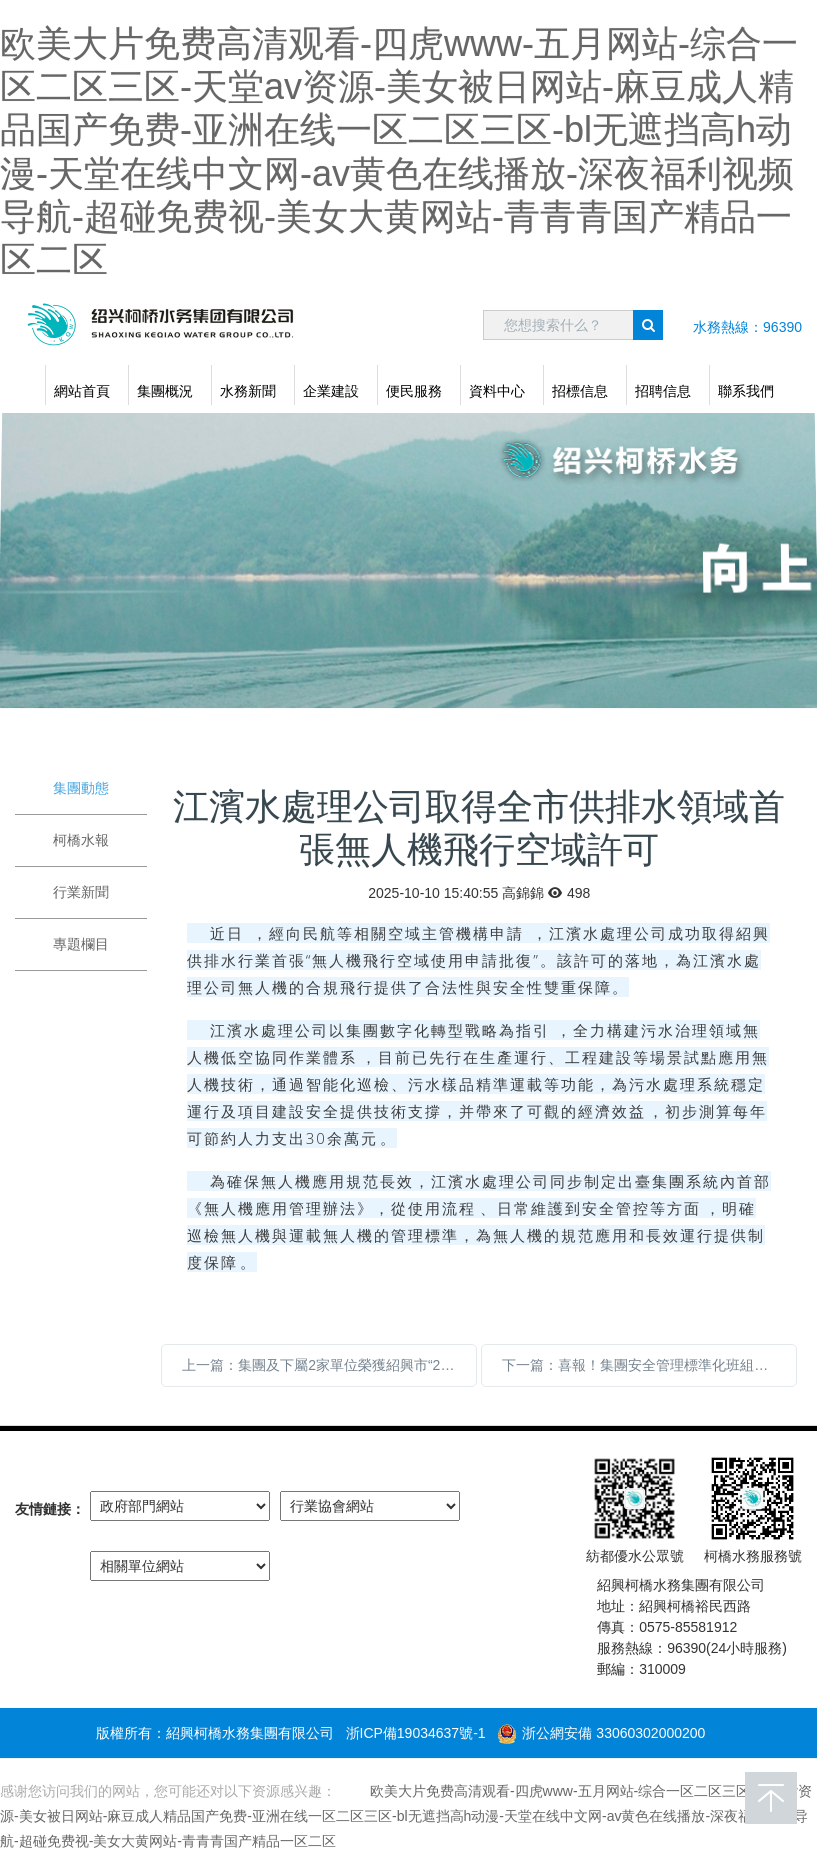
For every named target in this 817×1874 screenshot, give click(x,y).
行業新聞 (81, 892)
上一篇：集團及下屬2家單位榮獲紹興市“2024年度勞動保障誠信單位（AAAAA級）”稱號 (329, 1365)
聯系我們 (746, 391)
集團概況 (165, 391)
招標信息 (580, 391)
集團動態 (81, 788)
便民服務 (414, 391)
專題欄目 (81, 944)
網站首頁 (82, 391)
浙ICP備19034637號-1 (416, 1733)
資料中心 (497, 391)
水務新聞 (248, 391)
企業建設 (331, 391)
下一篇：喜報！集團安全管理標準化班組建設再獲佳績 (649, 1365)
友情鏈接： (50, 1509)
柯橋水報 (81, 840)
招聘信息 (663, 391)
